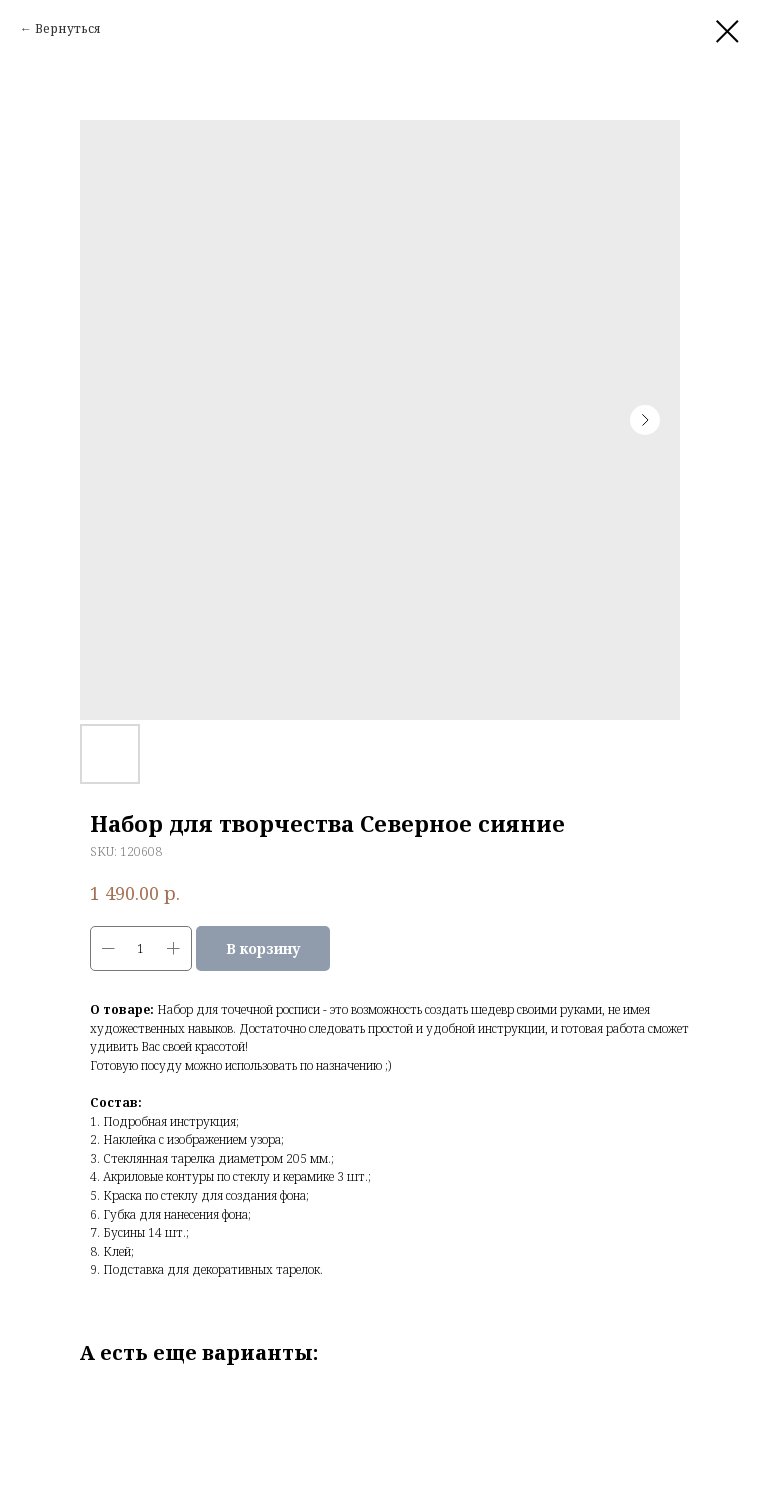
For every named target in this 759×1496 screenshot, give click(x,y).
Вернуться (68, 28)
